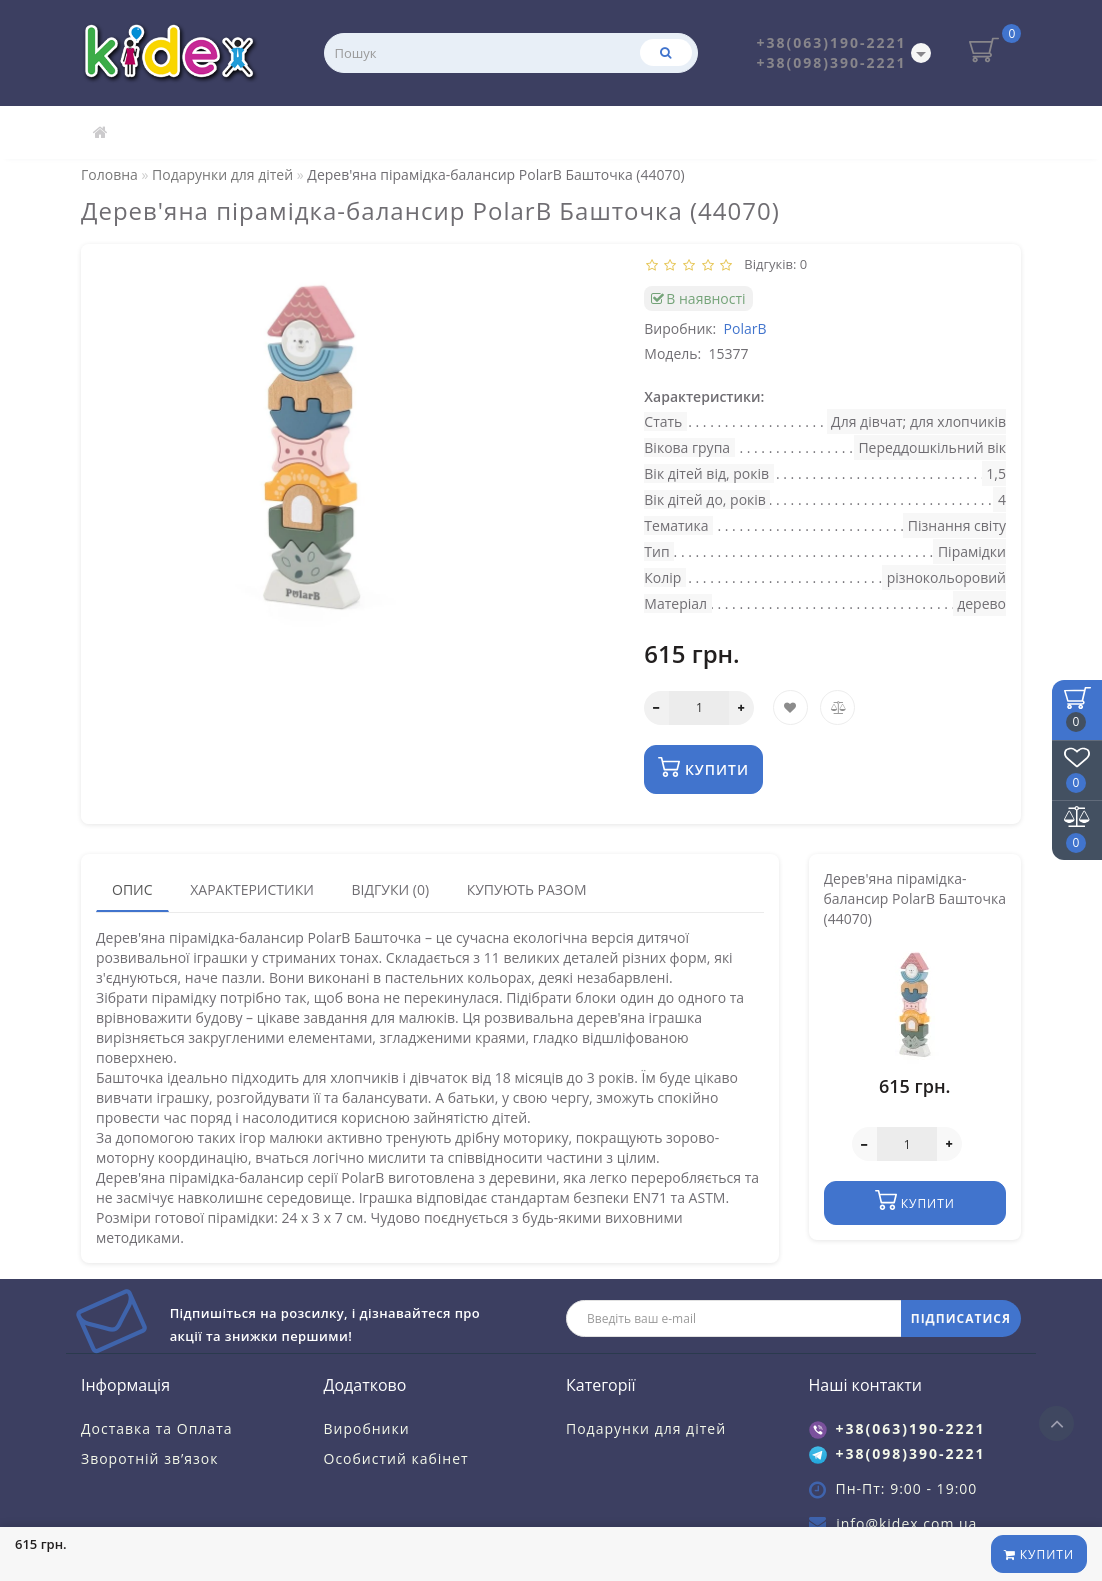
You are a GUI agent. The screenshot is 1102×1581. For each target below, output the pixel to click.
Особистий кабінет (396, 1458)
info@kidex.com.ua (906, 1523)
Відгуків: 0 (773, 264)
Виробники (367, 1428)
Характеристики (252, 889)
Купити (1039, 1554)
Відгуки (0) (390, 889)
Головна (109, 174)
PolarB (745, 328)
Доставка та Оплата (157, 1428)
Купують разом (527, 889)
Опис (132, 889)
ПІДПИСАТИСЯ (961, 1318)
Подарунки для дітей (646, 1428)
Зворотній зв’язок (149, 1458)
